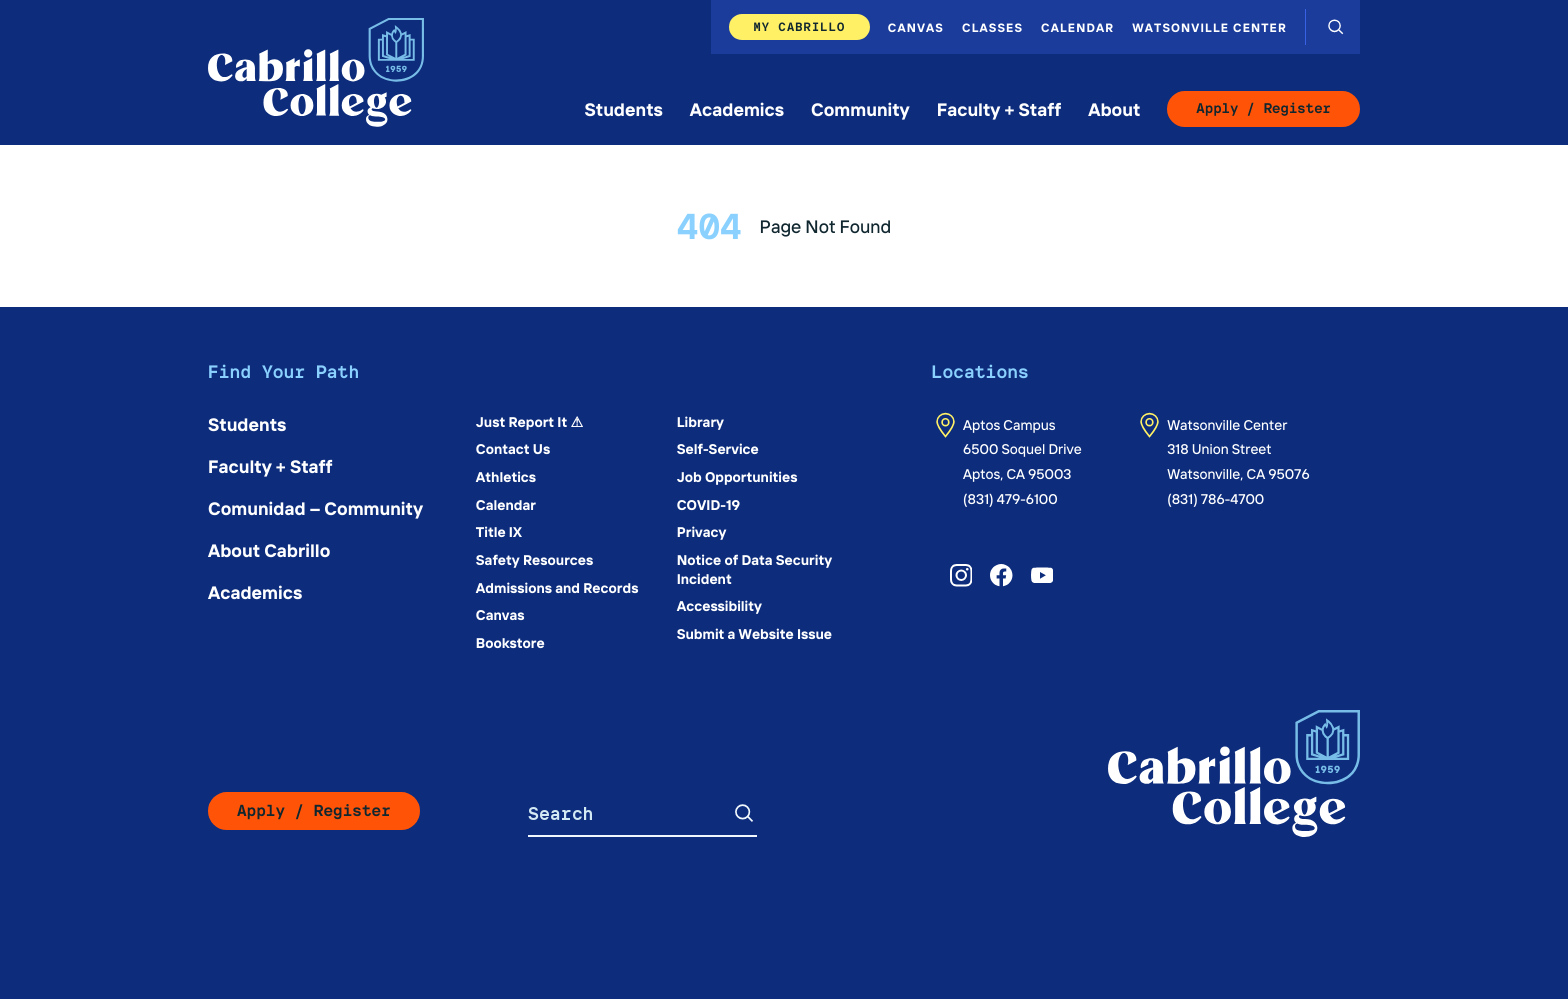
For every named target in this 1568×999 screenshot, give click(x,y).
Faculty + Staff (999, 108)
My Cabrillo (799, 26)
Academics (737, 108)
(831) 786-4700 (1215, 498)
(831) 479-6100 (1010, 498)
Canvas (916, 27)
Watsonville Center (1209, 27)
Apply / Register (1263, 109)
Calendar (1077, 27)
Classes (992, 27)
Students (624, 108)
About (1114, 108)
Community (860, 108)
